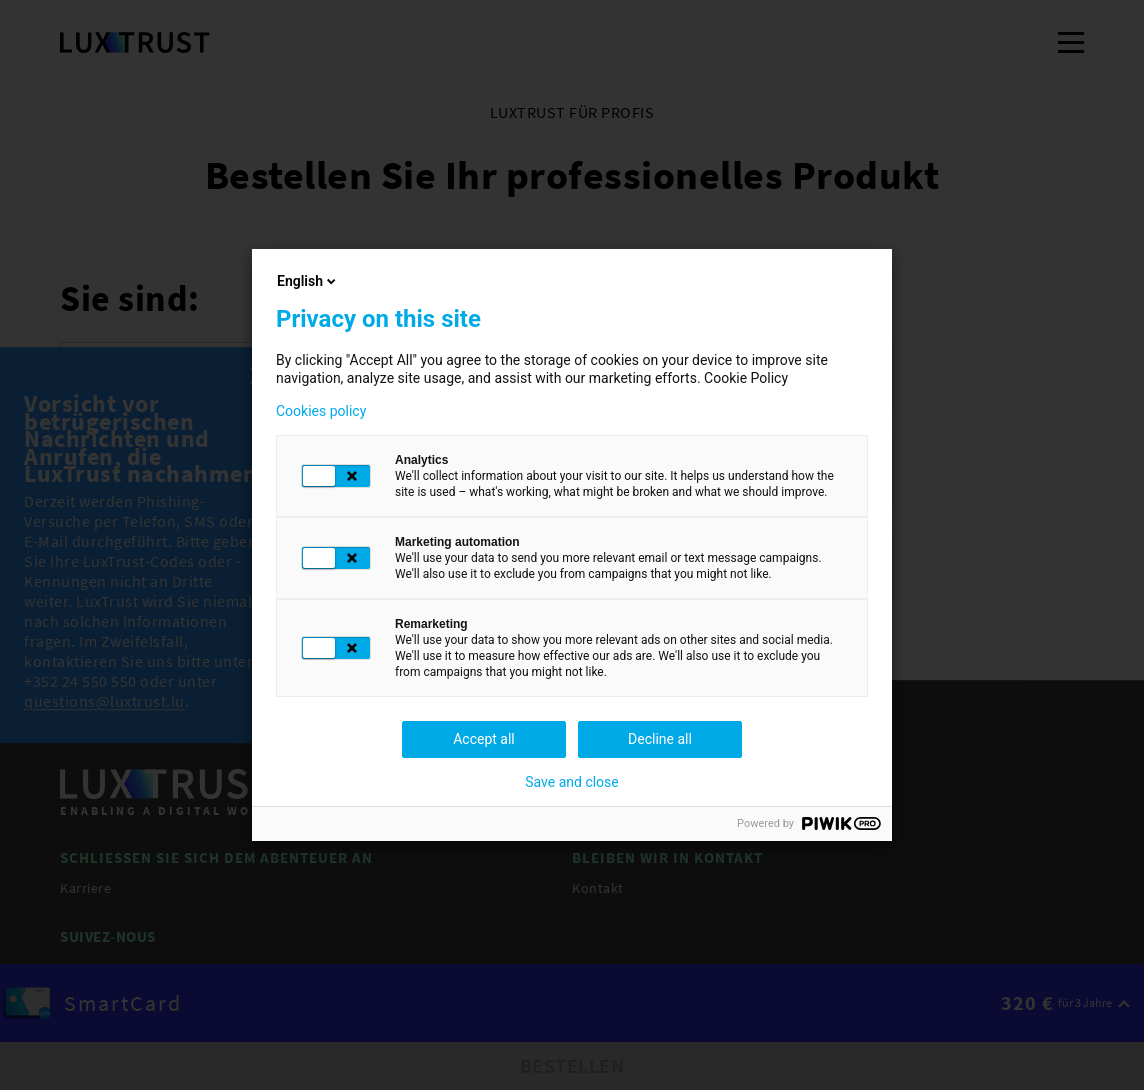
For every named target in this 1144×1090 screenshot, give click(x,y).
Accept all (484, 739)
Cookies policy (321, 411)
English (308, 281)
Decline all (660, 739)
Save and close (572, 782)
